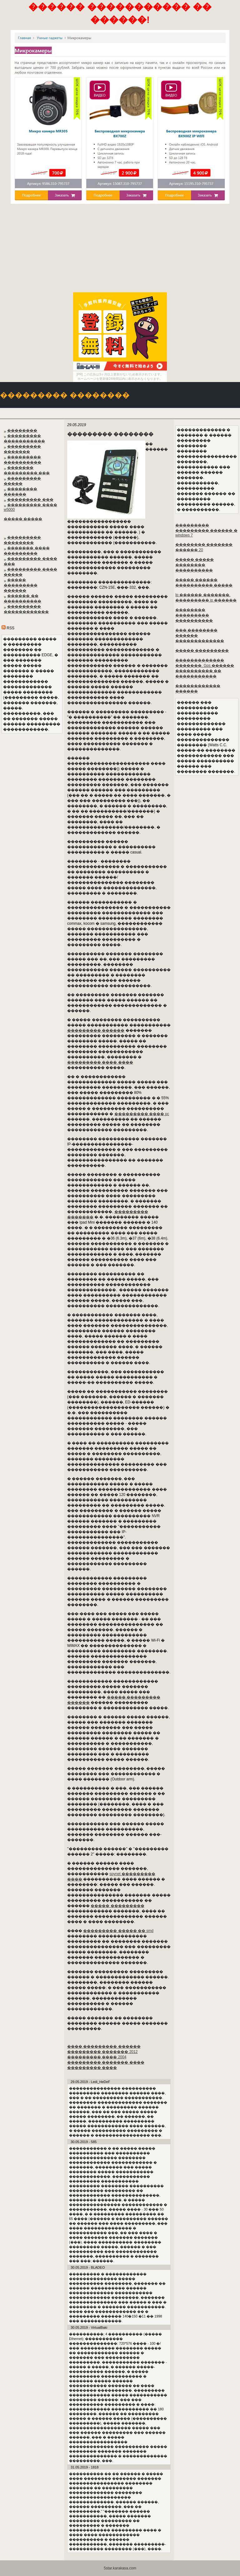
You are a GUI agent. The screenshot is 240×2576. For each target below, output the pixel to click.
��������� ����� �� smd (118, 1931)
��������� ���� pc (141, 1114)
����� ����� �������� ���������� (194, 564)
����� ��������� (117, 1906)
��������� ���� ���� (100, 1062)
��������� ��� (30, 499)
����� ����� (23, 519)
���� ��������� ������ (104, 2046)
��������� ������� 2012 (102, 2052)
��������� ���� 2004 (96, 2057)
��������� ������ (95, 1030)
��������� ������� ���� (105, 2062)
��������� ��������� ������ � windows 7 (206, 530)
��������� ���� (92, 2067)
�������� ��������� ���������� (194, 615)
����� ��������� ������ (21, 585)
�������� (22, 430)
